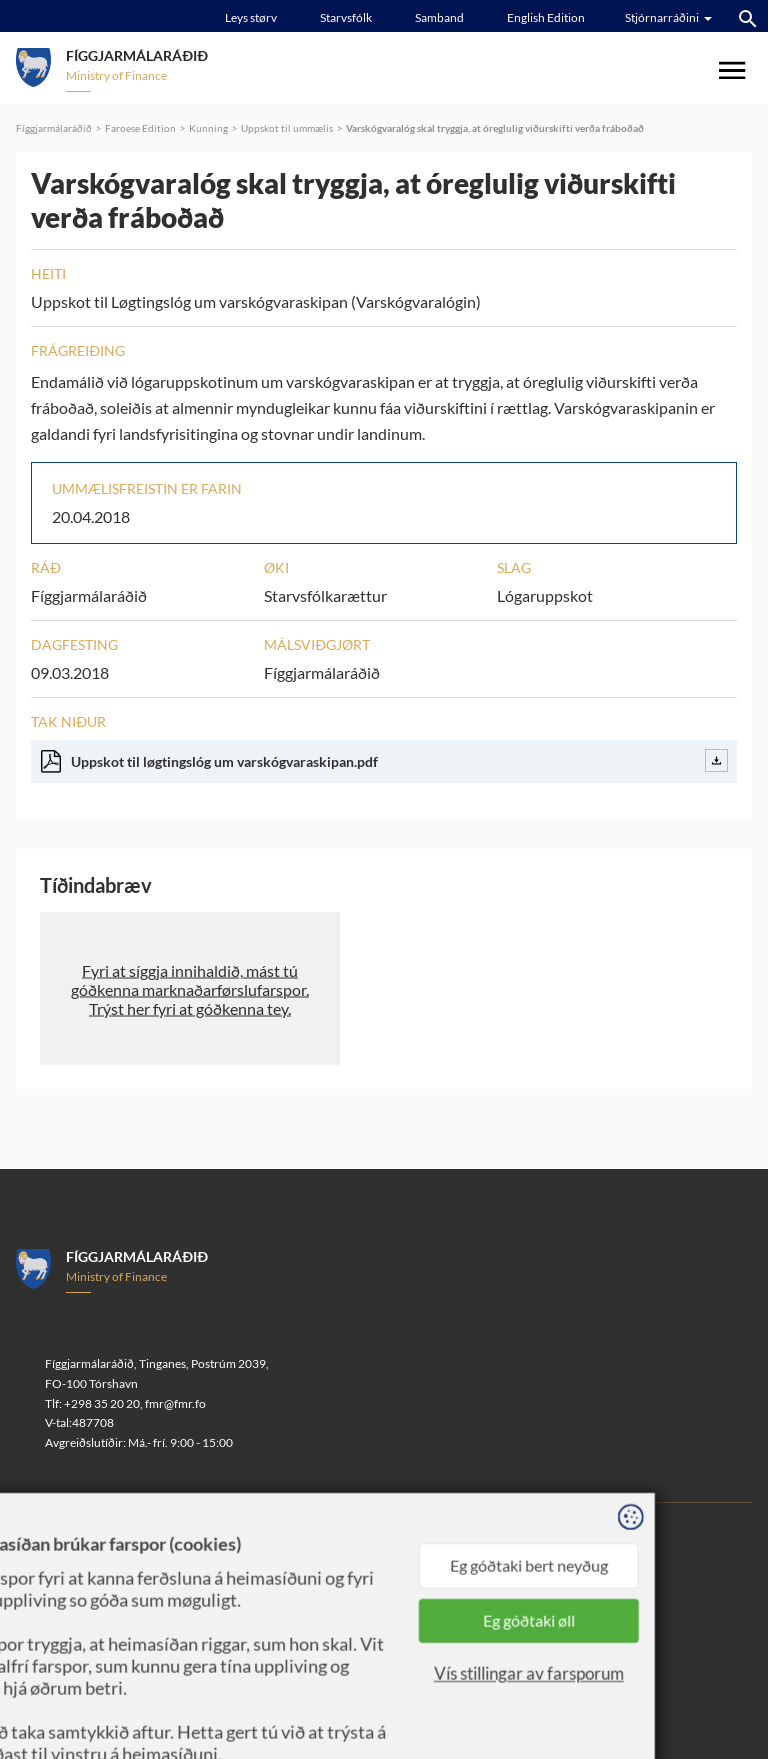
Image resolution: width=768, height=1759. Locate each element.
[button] (190, 988)
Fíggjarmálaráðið (54, 128)
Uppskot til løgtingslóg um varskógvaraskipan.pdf (384, 761)
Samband (439, 17)
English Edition (546, 17)
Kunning (208, 128)
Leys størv (251, 17)
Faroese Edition (140, 128)
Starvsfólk (346, 17)
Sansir (202, 1564)
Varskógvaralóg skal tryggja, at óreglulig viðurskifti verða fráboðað (495, 128)
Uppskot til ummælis (287, 128)
